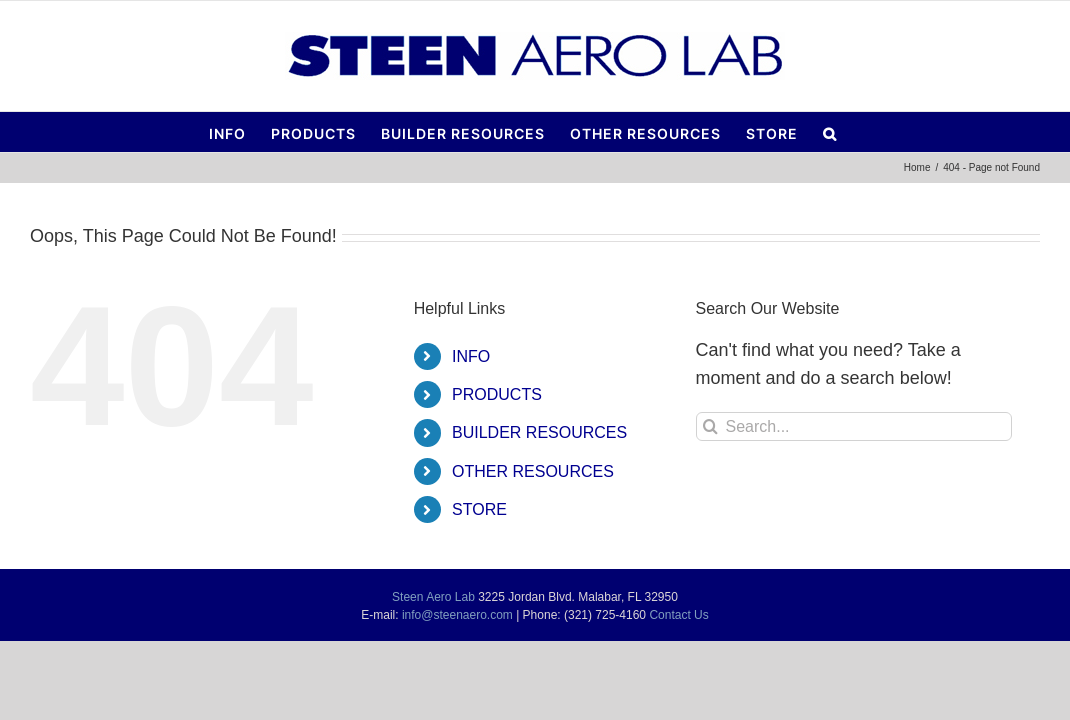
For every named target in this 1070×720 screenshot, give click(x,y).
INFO (471, 356)
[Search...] (854, 426)
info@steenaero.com (457, 615)
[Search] (710, 426)
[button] (942, 132)
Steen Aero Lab (433, 597)
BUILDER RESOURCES (539, 432)
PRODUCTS (497, 394)
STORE (479, 509)
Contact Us (678, 615)
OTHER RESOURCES (533, 471)
